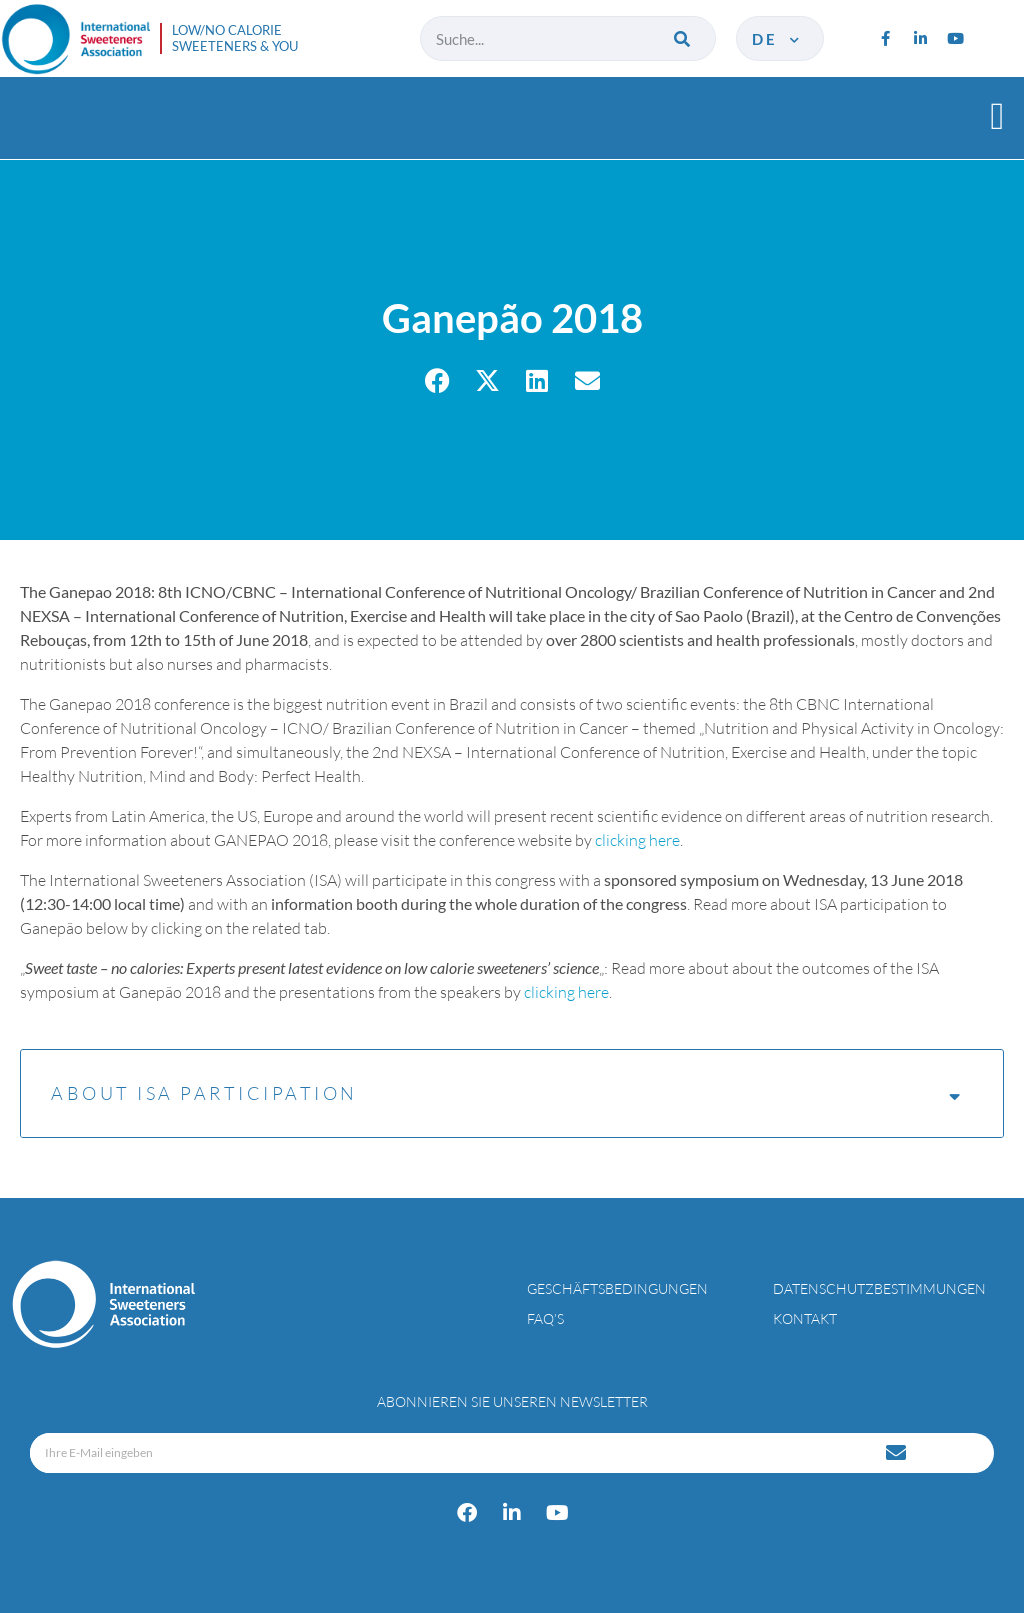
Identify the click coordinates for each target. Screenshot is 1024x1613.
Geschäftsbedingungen (617, 1288)
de (777, 39)
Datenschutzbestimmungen (879, 1288)
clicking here (637, 840)
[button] (997, 115)
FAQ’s (545, 1318)
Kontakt (805, 1318)
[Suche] (683, 38)
